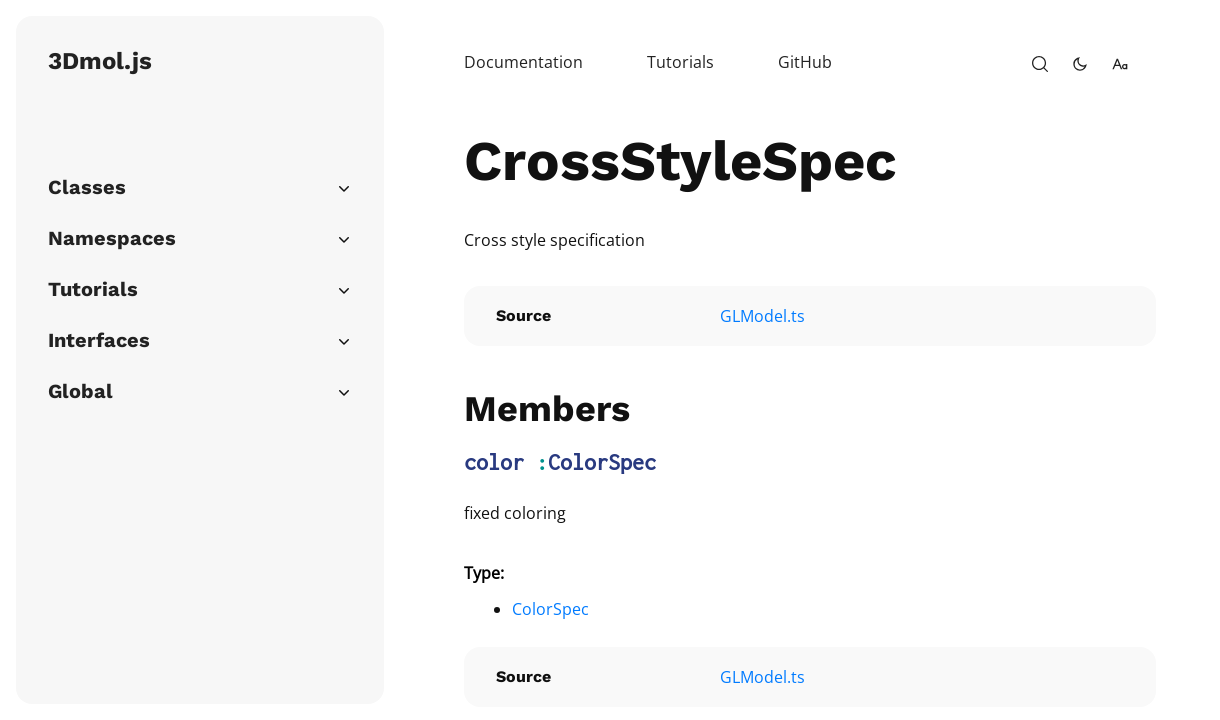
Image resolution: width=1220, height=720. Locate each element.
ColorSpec (602, 462)
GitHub (805, 62)
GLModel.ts (762, 316)
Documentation (523, 62)
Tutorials (680, 62)
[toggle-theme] (1080, 64)
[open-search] (1040, 64)
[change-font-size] (1120, 64)
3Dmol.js (100, 61)
